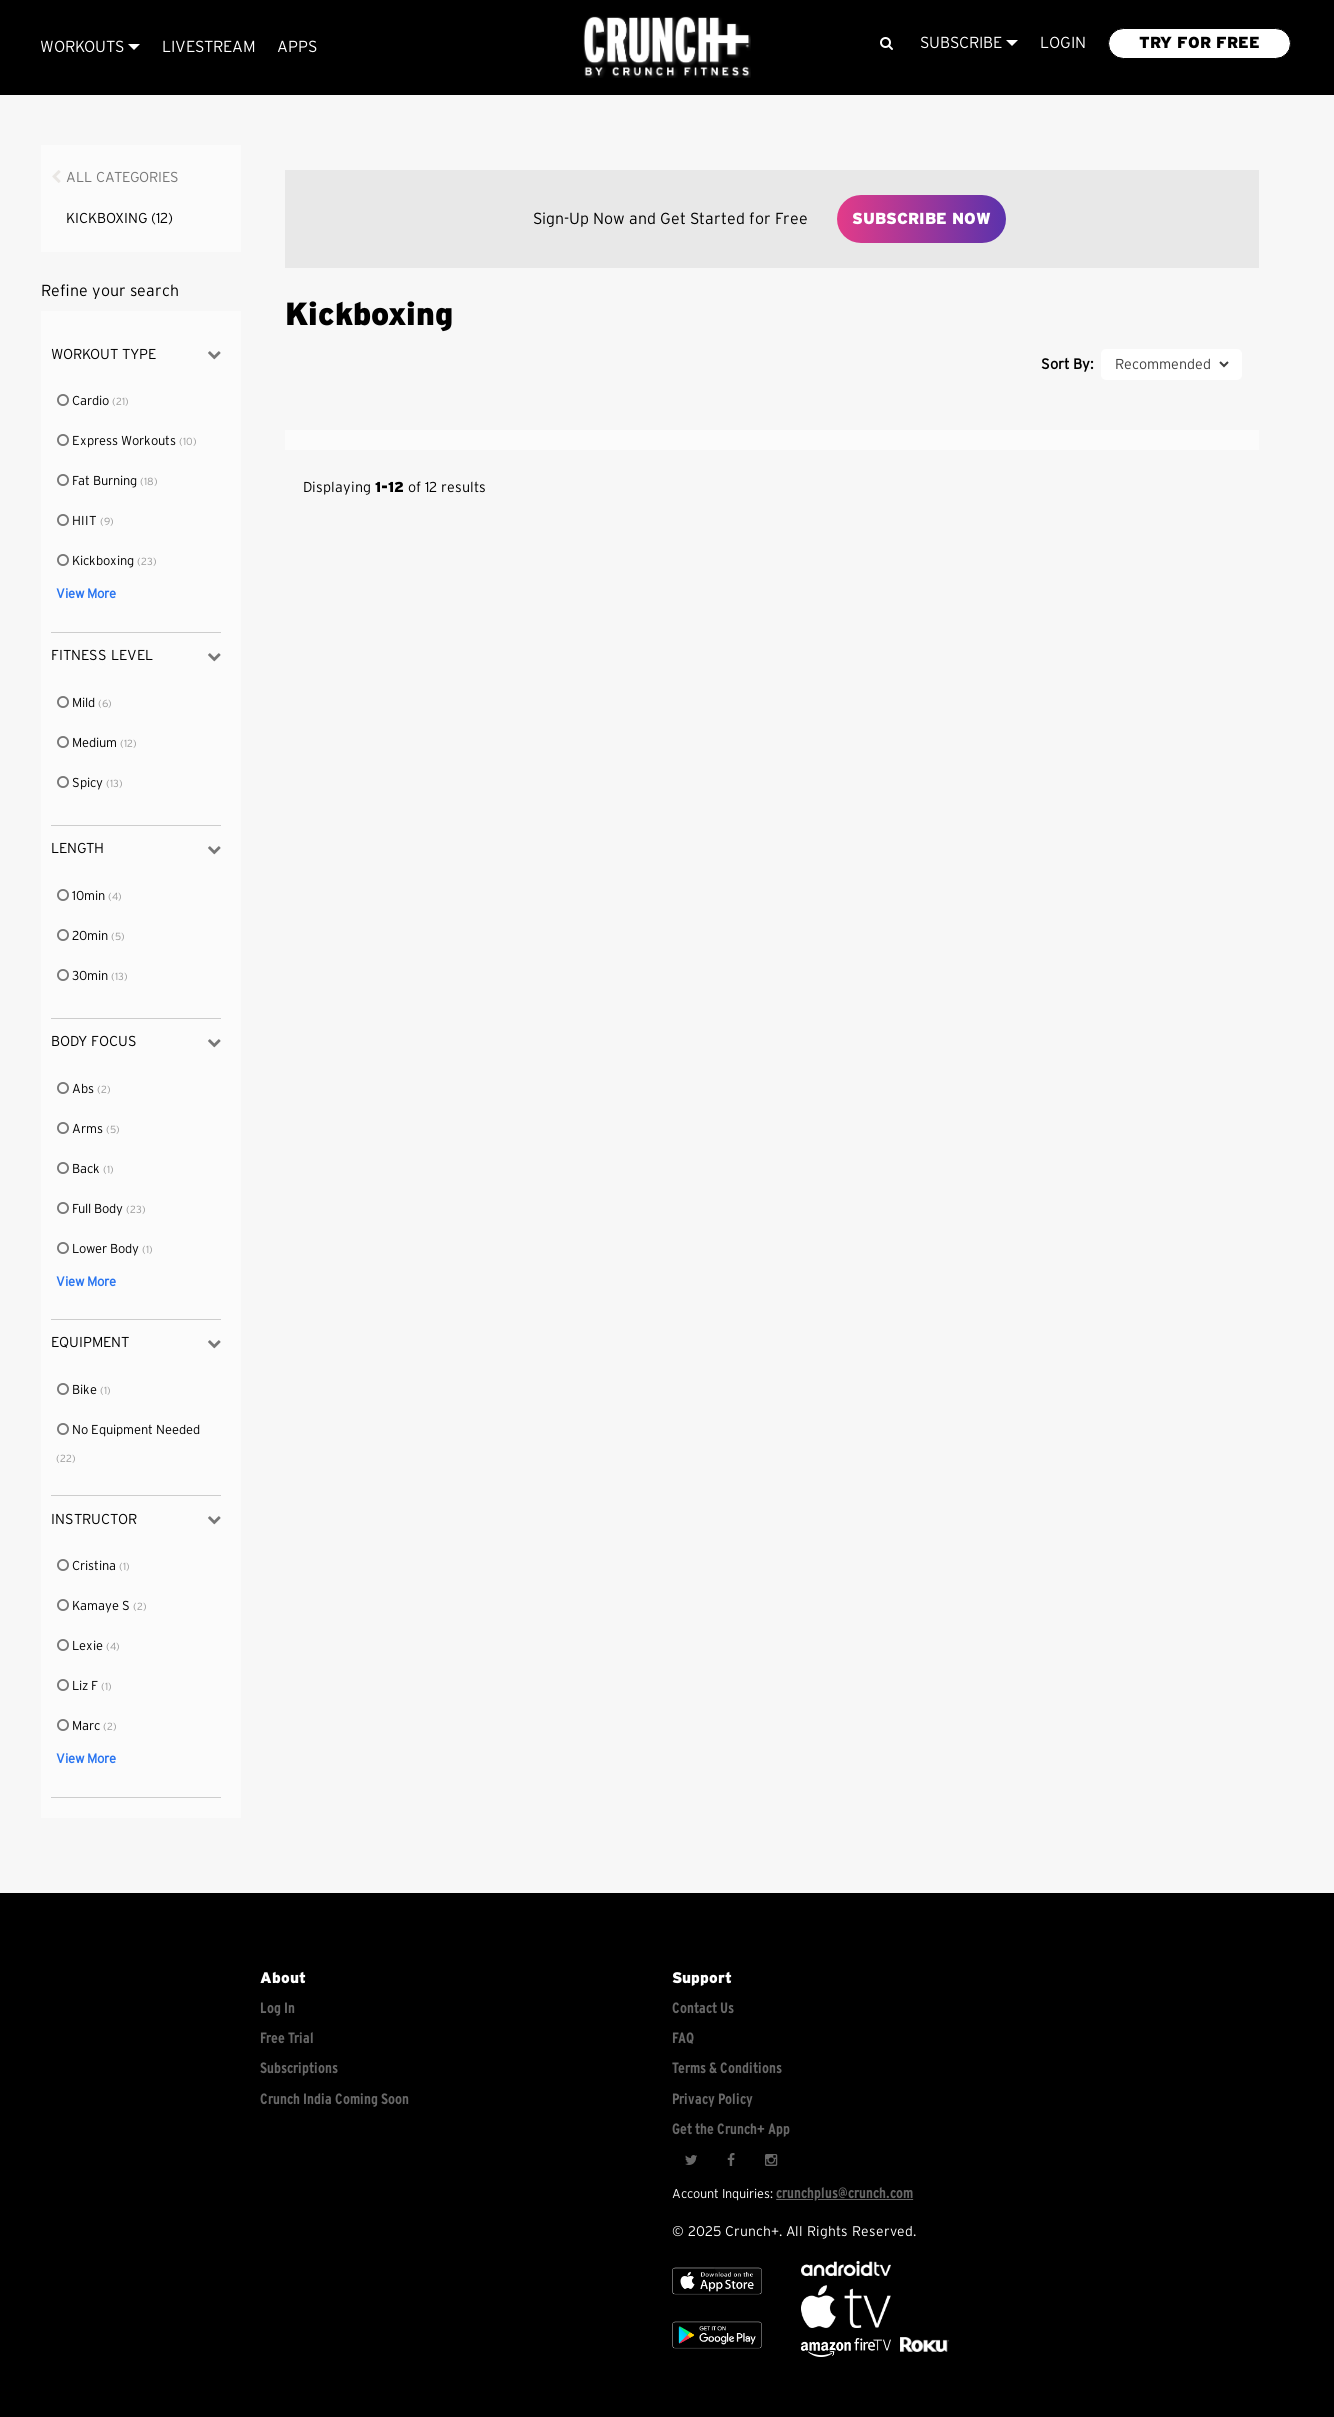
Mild (77, 703)
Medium (88, 743)
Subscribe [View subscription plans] (969, 43)
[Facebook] (731, 2161)
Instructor (136, 1519)
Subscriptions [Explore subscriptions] (299, 2068)
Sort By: (1067, 364)
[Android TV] (846, 2271)
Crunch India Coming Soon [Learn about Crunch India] (334, 2099)
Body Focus (136, 1042)
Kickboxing (119, 218)
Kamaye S (94, 1606)
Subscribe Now (921, 219)
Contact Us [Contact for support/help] (703, 2008)
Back (79, 1169)
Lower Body (99, 1249)
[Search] (886, 43)
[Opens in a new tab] (847, 2352)
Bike (78, 1390)
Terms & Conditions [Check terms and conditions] (727, 2068)
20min (83, 936)
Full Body (91, 1209)
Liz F (78, 1686)
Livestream (209, 47)
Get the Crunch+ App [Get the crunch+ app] (731, 2129)
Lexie (81, 1646)
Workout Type (136, 354)
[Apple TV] (717, 2298)
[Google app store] (717, 2352)
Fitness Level (136, 656)
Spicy (81, 783)
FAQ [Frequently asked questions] (683, 2038)
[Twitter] (691, 2161)
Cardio (84, 401)
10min (82, 896)
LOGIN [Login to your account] (1063, 43)
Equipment (136, 1343)
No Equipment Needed (128, 1430)
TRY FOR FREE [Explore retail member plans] (1199, 43)
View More (86, 594)
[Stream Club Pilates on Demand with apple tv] (922, 2352)
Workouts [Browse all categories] (90, 47)
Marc (79, 1726)
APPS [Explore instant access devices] (297, 47)
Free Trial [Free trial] (287, 2038)
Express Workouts (117, 441)
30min (83, 976)
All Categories (122, 177)
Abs (76, 1089)
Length (136, 849)
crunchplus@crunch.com (844, 2193)
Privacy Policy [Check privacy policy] (712, 2099)
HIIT (78, 521)
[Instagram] (771, 2161)
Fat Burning (98, 481)
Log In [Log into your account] (277, 2008)
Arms (81, 1129)
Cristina (87, 1566)
